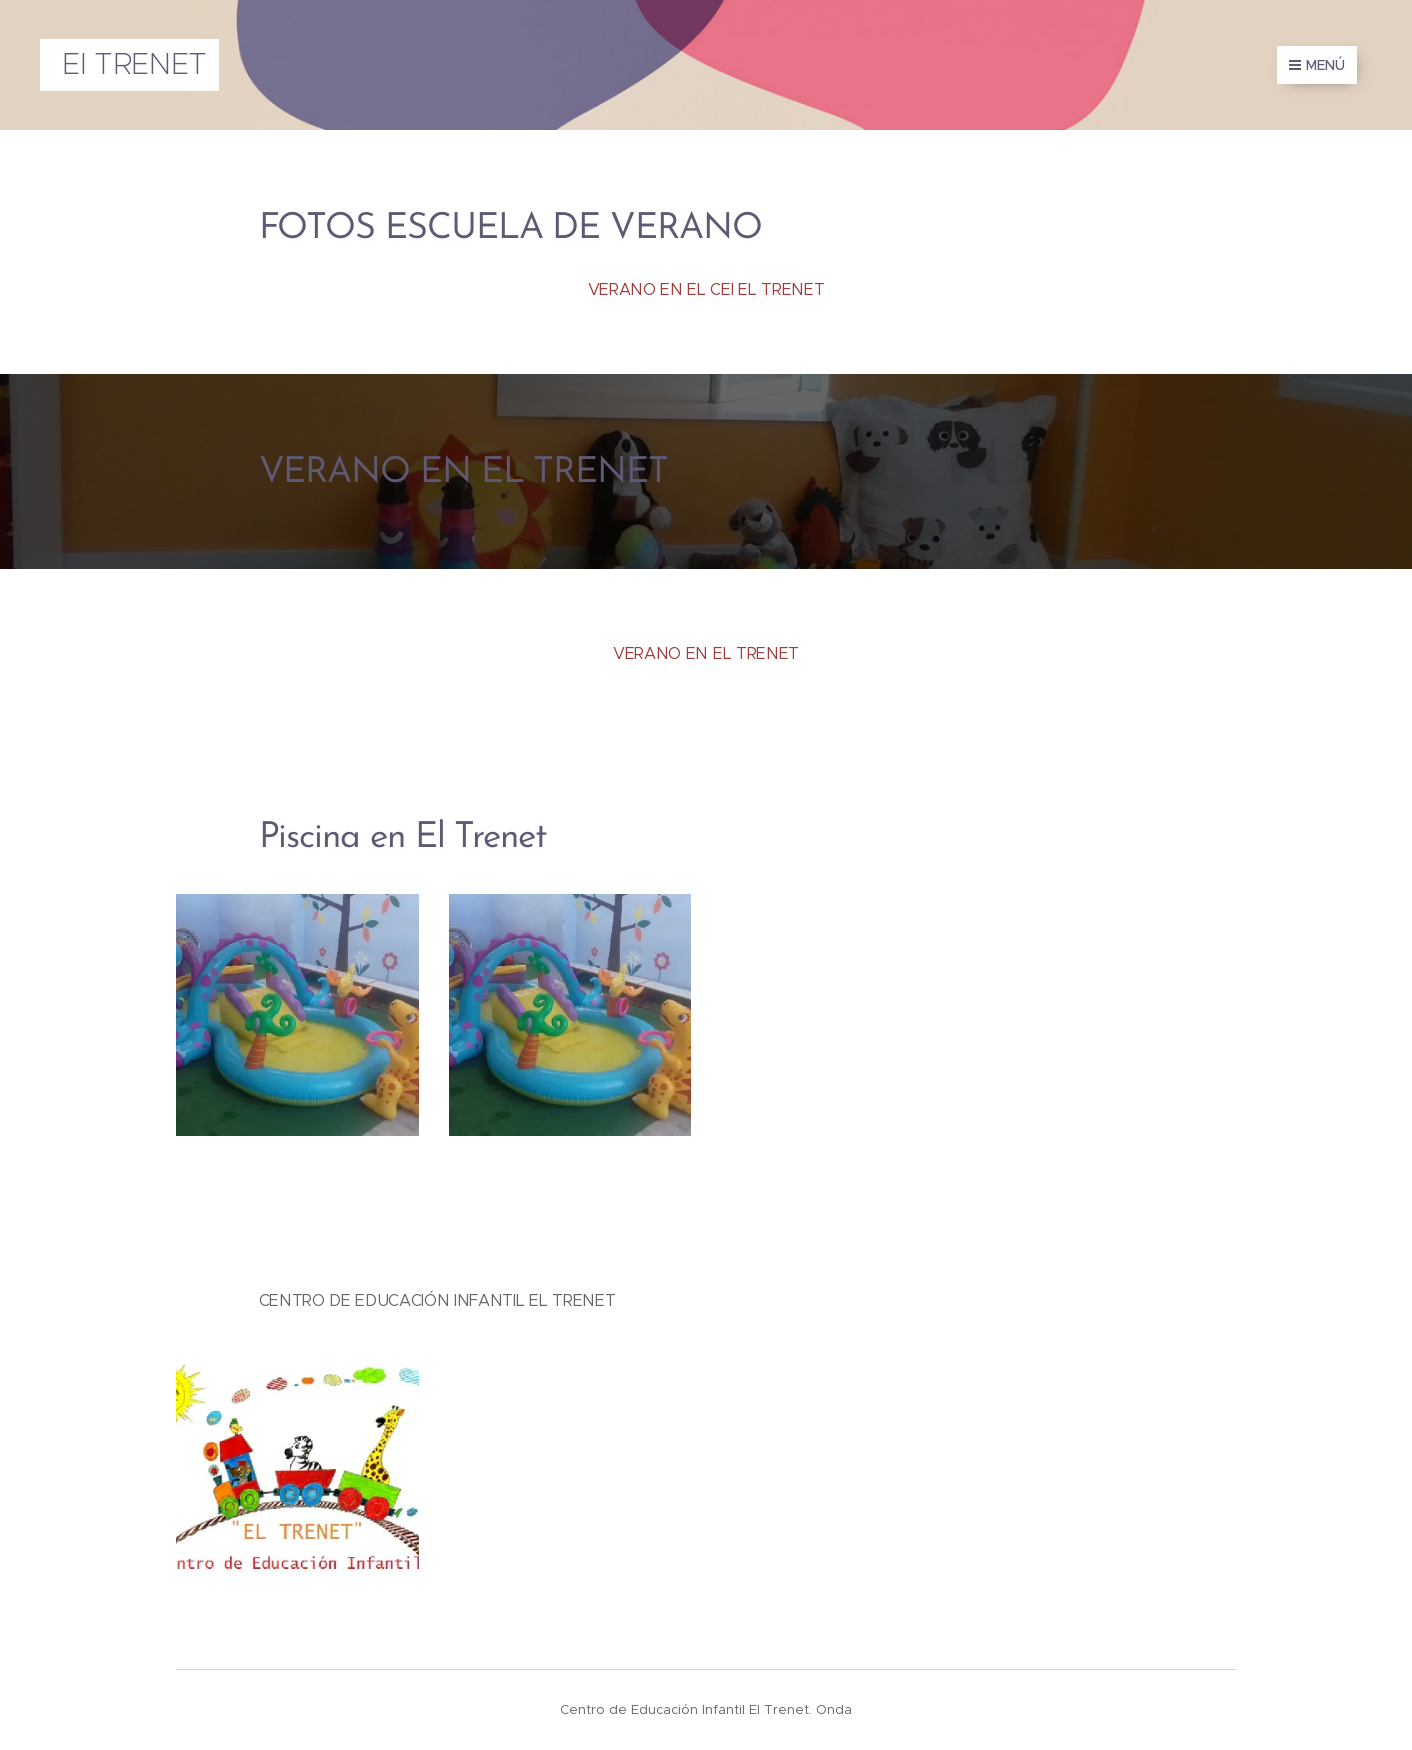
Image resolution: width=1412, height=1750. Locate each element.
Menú (1317, 65)
